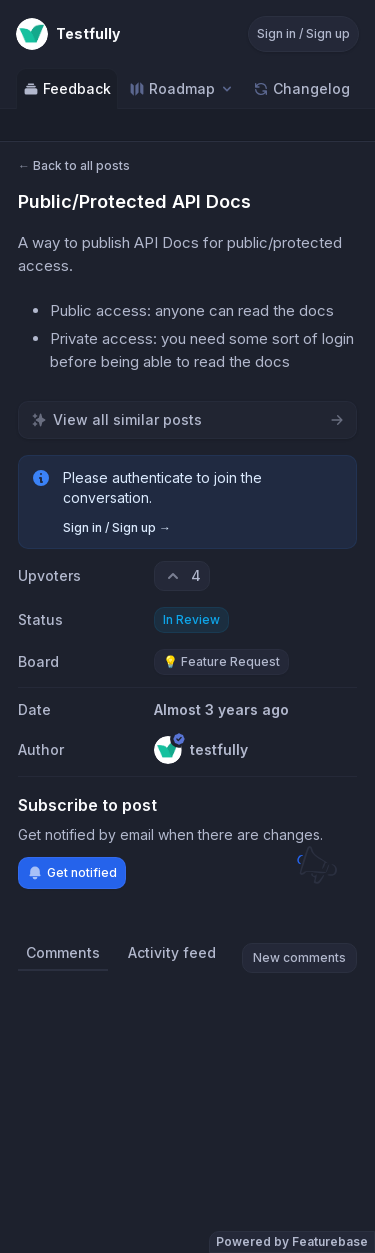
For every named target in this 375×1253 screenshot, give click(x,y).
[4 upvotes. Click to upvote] (182, 576)
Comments (63, 952)
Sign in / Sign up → (117, 527)
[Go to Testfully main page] (68, 34)
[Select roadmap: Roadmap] (182, 88)
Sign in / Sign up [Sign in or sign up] (303, 33)
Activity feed (172, 952)
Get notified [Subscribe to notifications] (72, 873)
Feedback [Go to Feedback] (67, 88)
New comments (299, 957)
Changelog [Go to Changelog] (301, 88)
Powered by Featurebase (292, 1241)
